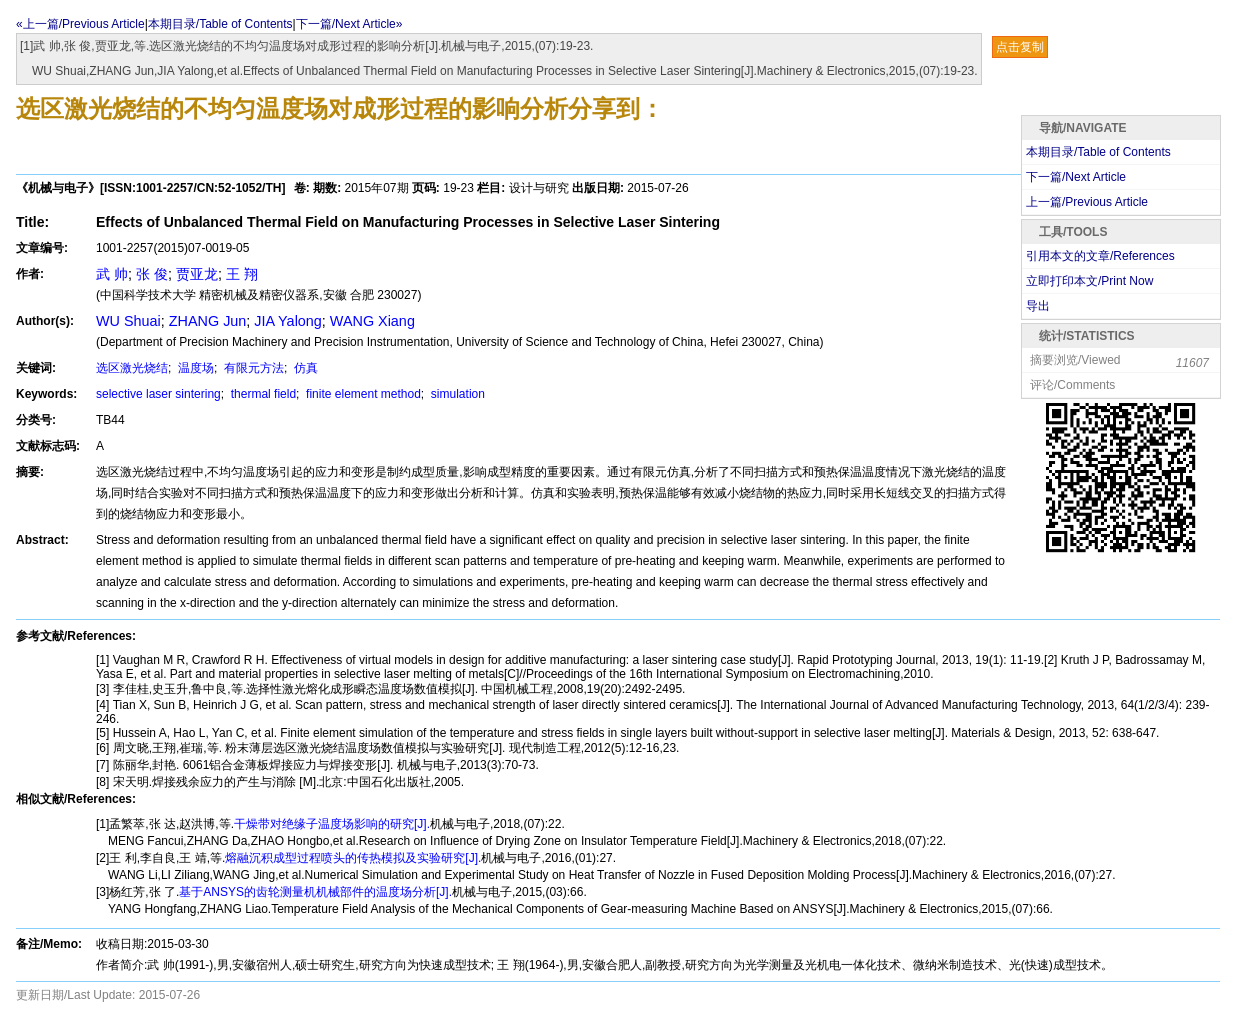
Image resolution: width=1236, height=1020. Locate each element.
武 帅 (112, 274)
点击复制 (1020, 47)
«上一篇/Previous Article (80, 24)
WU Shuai (128, 321)
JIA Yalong (287, 321)
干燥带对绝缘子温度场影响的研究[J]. (332, 824)
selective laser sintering (158, 394)
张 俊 (152, 274)
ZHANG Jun (208, 321)
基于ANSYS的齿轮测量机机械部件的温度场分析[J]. (315, 892)
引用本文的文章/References (1100, 256)
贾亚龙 (197, 274)
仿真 (304, 368)
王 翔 (242, 274)
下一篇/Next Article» (349, 24)
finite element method (362, 394)
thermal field (261, 394)
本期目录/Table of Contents (220, 24)
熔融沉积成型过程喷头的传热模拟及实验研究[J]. (353, 858)
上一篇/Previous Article (1087, 202)
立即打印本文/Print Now (1089, 281)
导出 (1038, 306)
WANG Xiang (372, 321)
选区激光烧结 (132, 368)
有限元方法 (252, 368)
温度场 (194, 368)
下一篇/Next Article (1076, 177)
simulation (456, 394)
